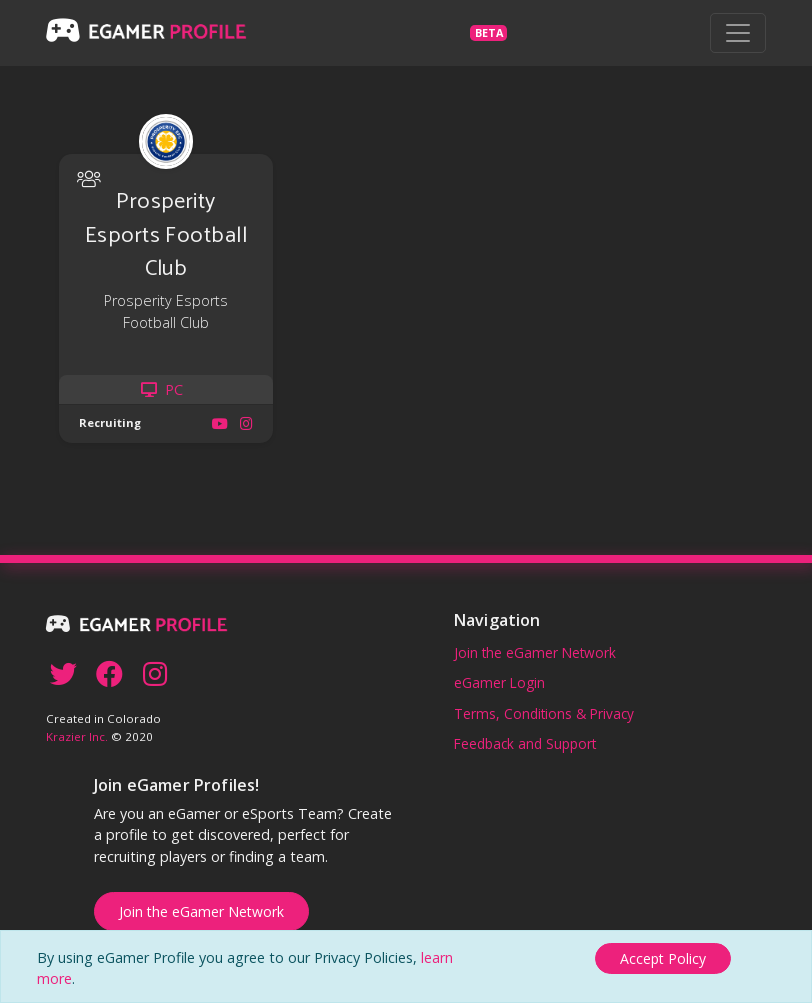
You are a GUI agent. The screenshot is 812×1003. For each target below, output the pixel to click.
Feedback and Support (525, 743)
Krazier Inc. (77, 736)
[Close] (663, 958)
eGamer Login (499, 682)
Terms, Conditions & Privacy (544, 713)
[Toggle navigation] (738, 33)
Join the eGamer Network (535, 652)
